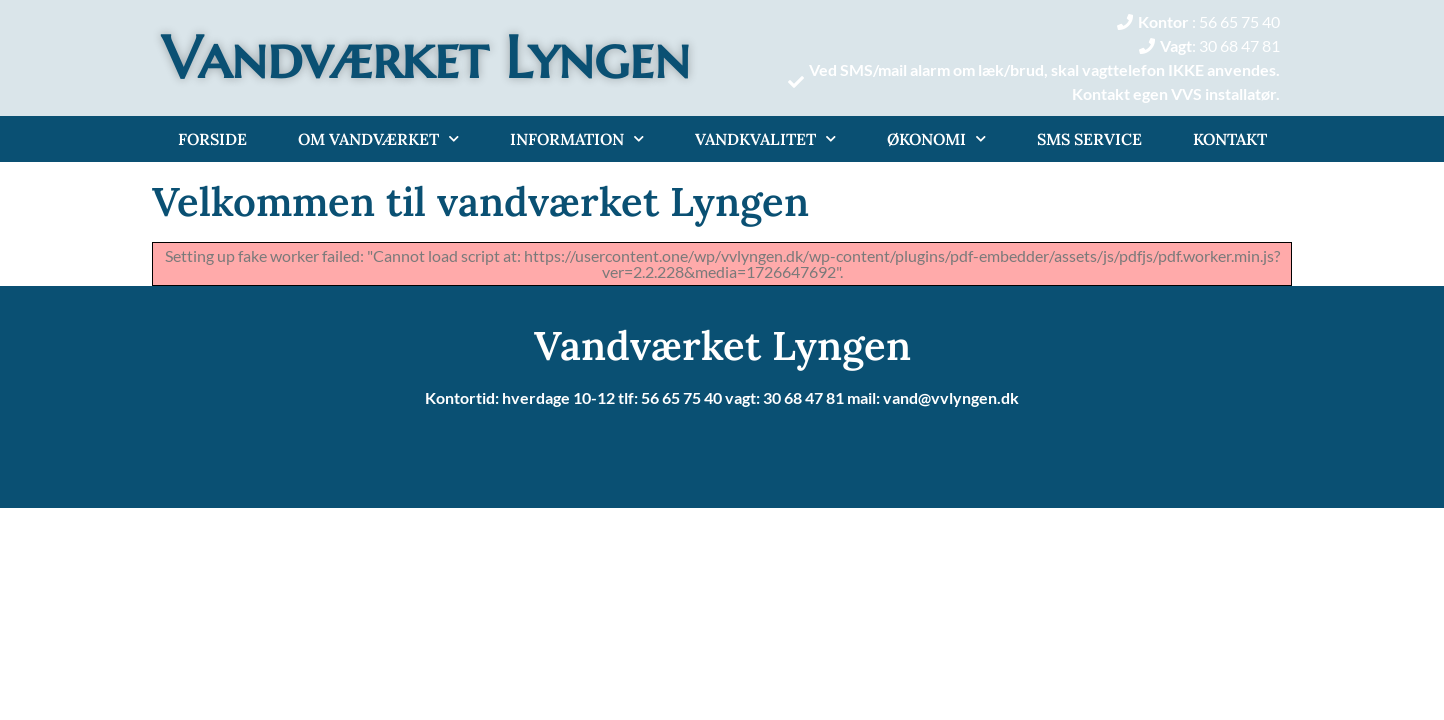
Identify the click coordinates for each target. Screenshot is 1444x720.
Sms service (1089, 139)
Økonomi (936, 138)
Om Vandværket (378, 138)
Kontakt (1230, 139)
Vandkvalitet (765, 138)
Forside (212, 139)
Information (577, 138)
